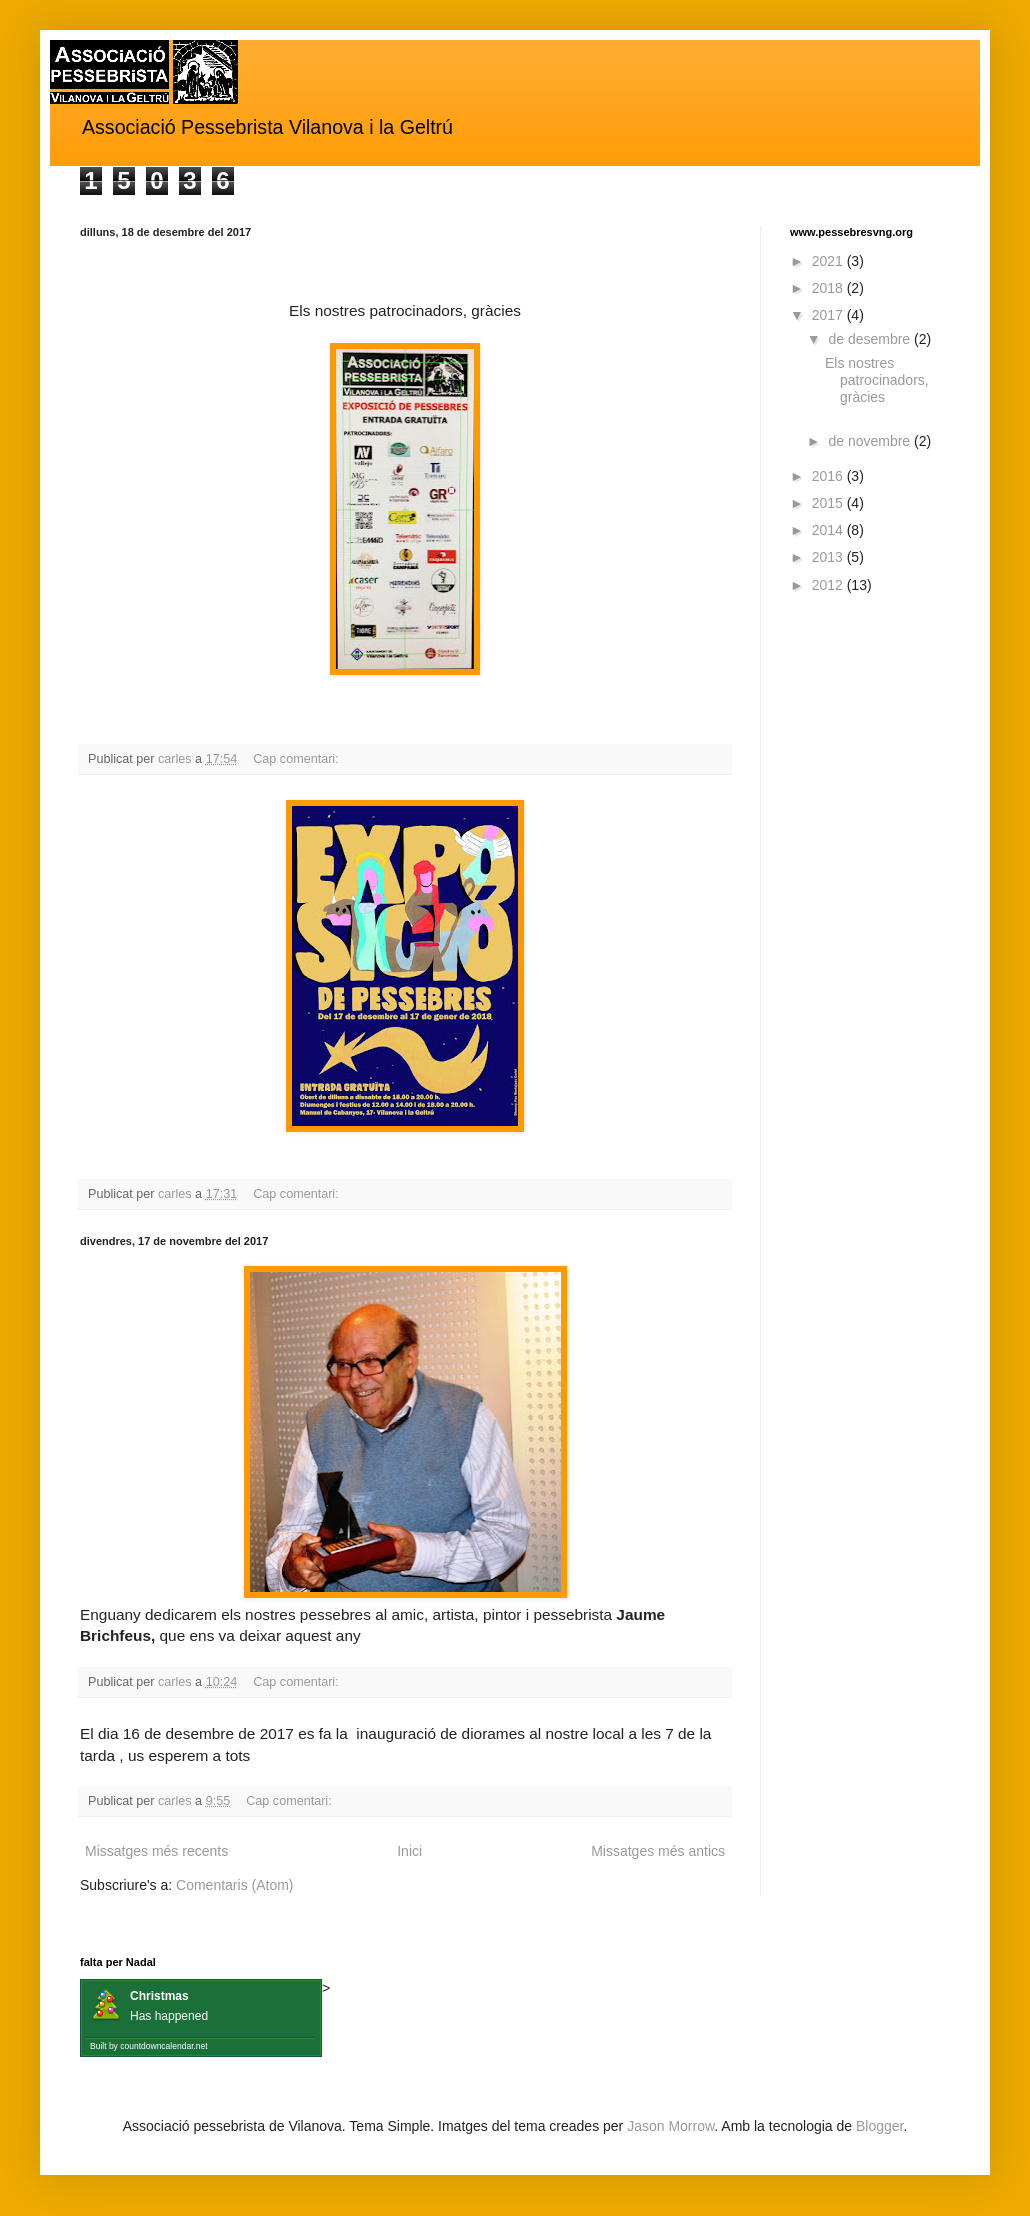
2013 (829, 557)
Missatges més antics (658, 1851)
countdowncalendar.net (163, 2046)
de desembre (871, 339)
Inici (409, 1851)
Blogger (879, 2126)
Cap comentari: (297, 759)
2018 (829, 288)
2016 (829, 476)
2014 (829, 530)
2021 (829, 261)
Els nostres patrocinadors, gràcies (877, 380)
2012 (829, 585)
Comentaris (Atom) (234, 1885)
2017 (829, 315)
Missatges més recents (156, 1851)
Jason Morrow (670, 2126)
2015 (829, 503)
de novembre (871, 441)
